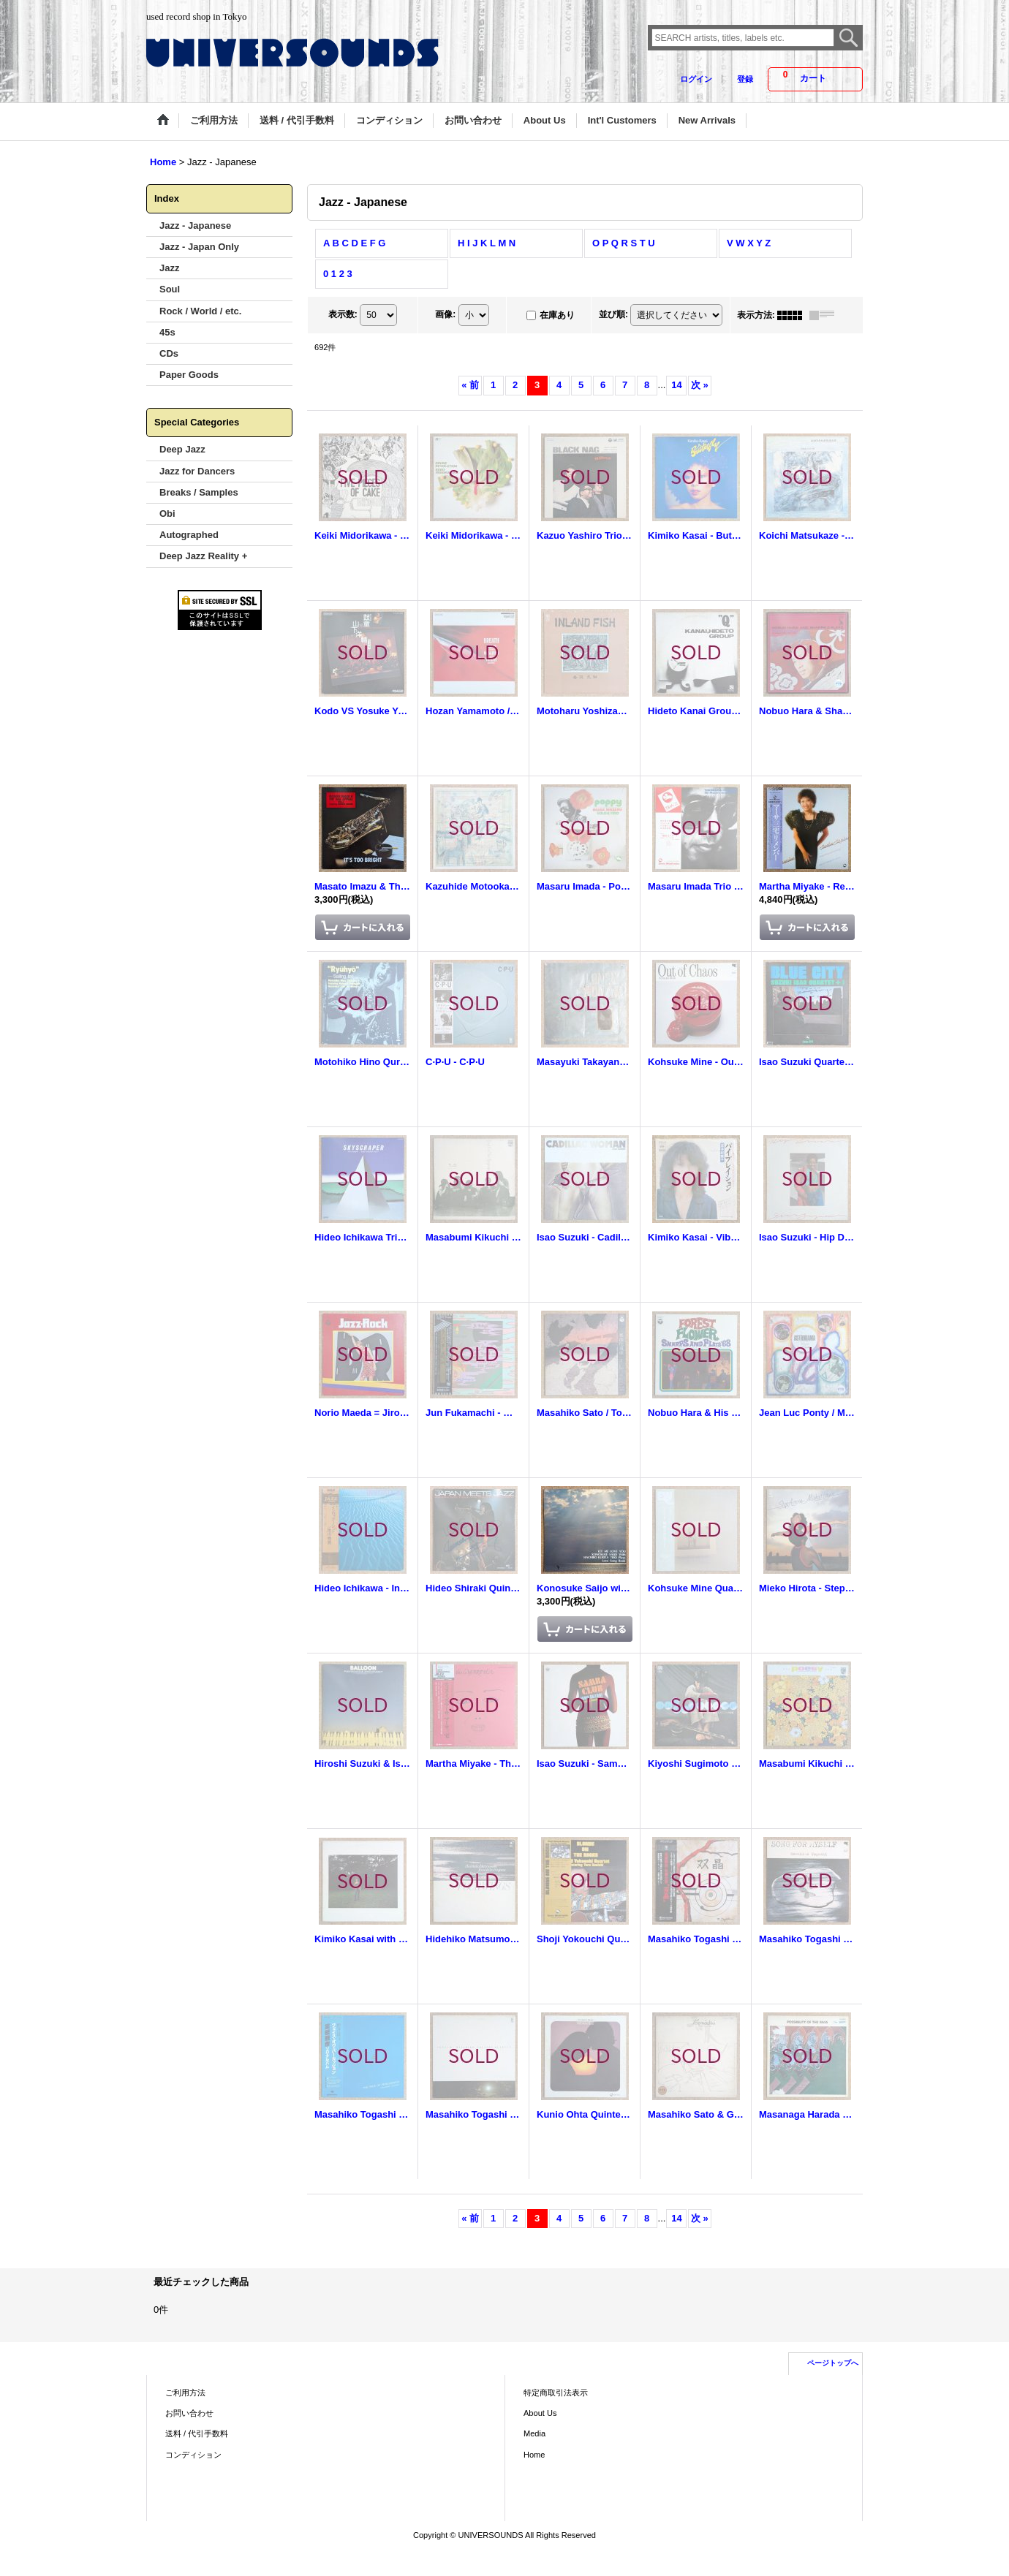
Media (534, 2433)
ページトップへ (832, 2363)
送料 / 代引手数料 (196, 2433)
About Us (540, 2413)
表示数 (343, 314)
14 (676, 384)
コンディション (193, 2454)
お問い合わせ (189, 2413)
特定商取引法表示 (556, 2392)
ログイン (696, 79)
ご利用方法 (185, 2392)
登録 (745, 79)
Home (534, 2454)
